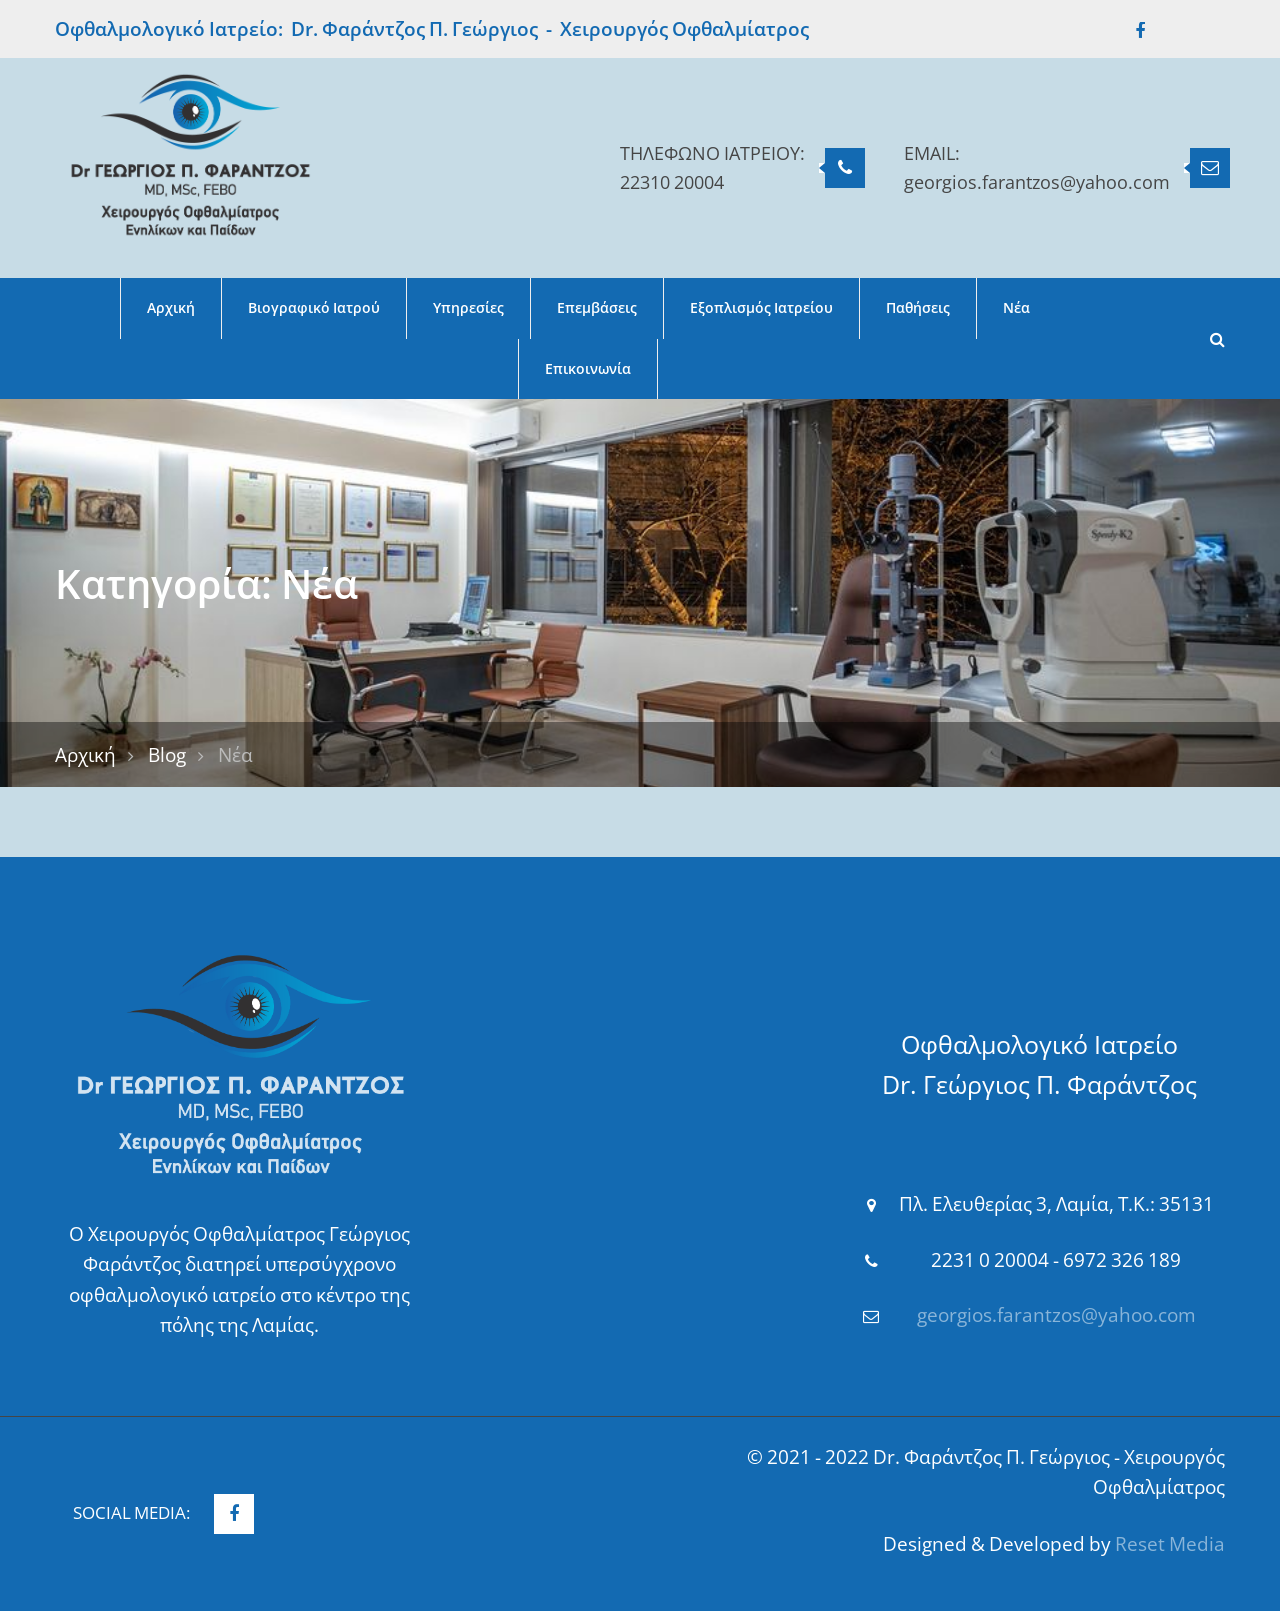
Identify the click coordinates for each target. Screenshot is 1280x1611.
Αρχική (85, 755)
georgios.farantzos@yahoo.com (1037, 182)
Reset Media (1170, 1544)
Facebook (1130, 31)
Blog (167, 755)
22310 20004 (672, 182)
